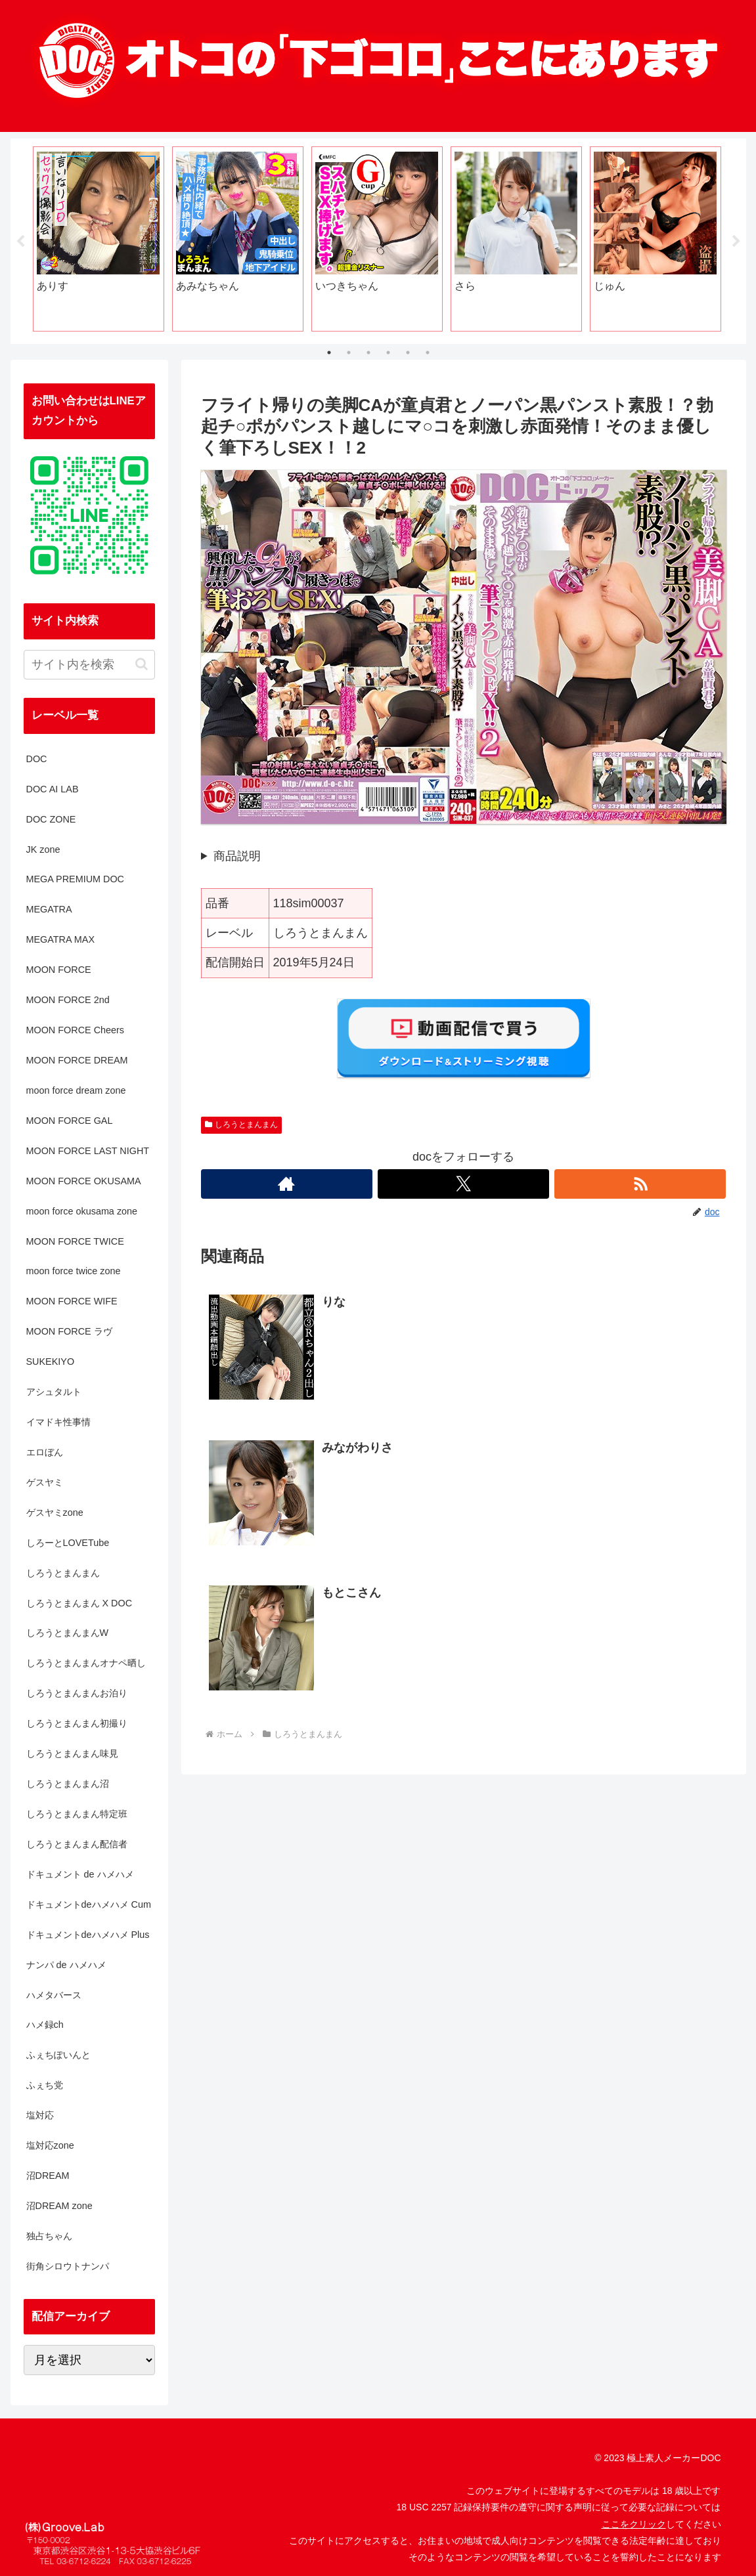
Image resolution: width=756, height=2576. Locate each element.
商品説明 (237, 856)
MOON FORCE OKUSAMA (83, 1181)
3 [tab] (368, 352)
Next (736, 241)
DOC (36, 759)
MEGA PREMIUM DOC (75, 879)
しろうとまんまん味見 (72, 1753)
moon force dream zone (76, 1090)
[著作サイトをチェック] (286, 1184)
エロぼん (44, 1452)
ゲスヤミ (44, 1482)
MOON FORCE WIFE (72, 1301)
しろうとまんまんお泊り (76, 1693)
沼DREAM (48, 2175)
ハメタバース (53, 1995)
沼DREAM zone (59, 2205)
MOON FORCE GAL (69, 1120)
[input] (89, 664)
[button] (141, 664)
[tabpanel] (98, 239)
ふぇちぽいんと (58, 2055)
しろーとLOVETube (68, 1542)
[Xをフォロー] (463, 1184)
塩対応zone (50, 2145)
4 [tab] (388, 352)
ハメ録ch (45, 2025)
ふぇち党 (44, 2085)
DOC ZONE (51, 819)
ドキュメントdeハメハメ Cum (88, 1904)
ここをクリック (634, 2524)
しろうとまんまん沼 (67, 1783)
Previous (20, 241)
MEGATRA (49, 909)
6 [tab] (427, 352)
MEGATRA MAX (60, 939)
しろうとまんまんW (67, 1633)
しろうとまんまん (241, 1124)
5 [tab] (407, 352)
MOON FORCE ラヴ (69, 1331)
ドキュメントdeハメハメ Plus (88, 1934)
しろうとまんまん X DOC (79, 1603)
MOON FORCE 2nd (68, 1000)
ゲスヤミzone (54, 1512)
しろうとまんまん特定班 (76, 1814)
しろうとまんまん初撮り (76, 1723)
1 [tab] (329, 352)
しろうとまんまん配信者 (76, 1844)
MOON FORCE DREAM (77, 1060)
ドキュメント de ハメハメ (80, 1874)
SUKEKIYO (50, 1361)
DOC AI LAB (52, 789)
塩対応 (40, 2115)
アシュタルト (53, 1391)
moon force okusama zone (82, 1211)
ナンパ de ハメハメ (66, 1965)
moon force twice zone (73, 1271)
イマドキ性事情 (58, 1422)
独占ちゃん (49, 2236)
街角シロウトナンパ (67, 2266)
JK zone (43, 849)
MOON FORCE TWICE (75, 1241)
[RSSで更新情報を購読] (640, 1184)
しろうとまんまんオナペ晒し (86, 1663)
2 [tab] (348, 352)
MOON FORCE (58, 969)
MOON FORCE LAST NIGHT (88, 1151)
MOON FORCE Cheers (75, 1030)
